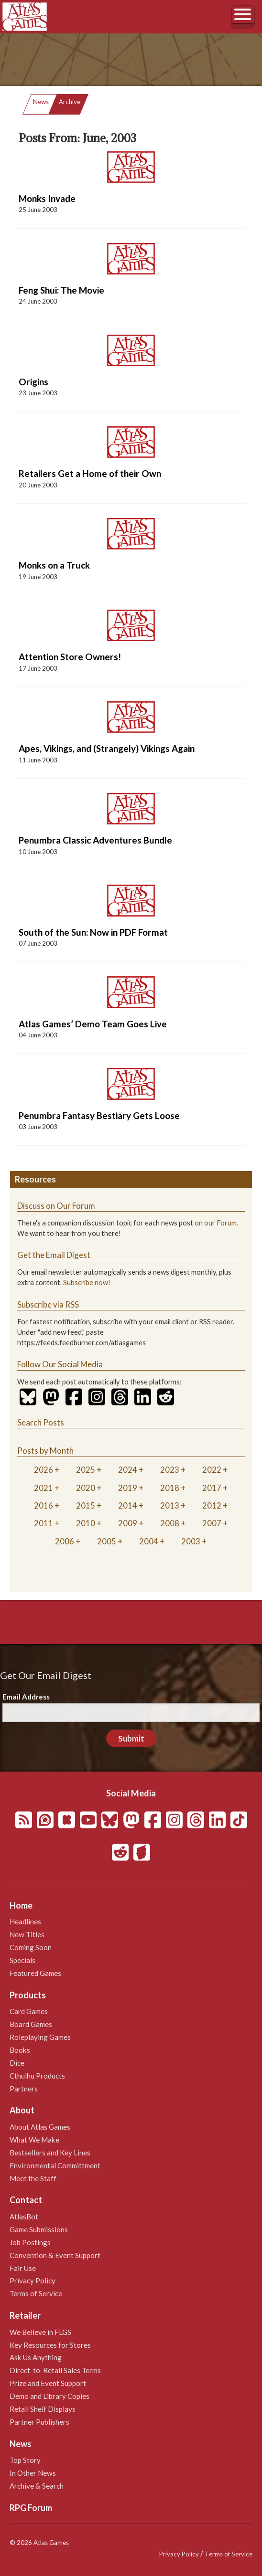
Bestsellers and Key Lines (50, 2152)
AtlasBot (24, 2216)
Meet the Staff (33, 2178)
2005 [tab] (106, 1541)
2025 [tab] (85, 1470)
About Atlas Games (40, 2126)
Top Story (25, 2460)
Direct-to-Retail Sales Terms (55, 2370)
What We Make (34, 2139)
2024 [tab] (127, 1470)
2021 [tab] (43, 1488)
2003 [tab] (190, 1541)
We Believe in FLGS (40, 2332)
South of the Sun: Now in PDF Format (93, 932)
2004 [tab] (148, 1541)
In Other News (33, 2473)
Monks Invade (47, 198)
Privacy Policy (32, 2280)
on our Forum (216, 1223)
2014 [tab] (127, 1505)
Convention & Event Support (55, 2255)
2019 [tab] (127, 1488)
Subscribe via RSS (48, 1304)
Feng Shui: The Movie (61, 290)
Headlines (25, 1921)
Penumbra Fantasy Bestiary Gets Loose (99, 1115)
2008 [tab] (169, 1523)
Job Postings (30, 2242)
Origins (33, 381)
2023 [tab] (169, 1470)
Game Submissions (39, 2229)
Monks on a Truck (54, 565)
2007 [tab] (211, 1523)
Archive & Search (37, 2485)
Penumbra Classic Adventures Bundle (95, 839)
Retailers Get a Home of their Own (90, 473)
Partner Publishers (39, 2422)
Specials (22, 1960)
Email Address (26, 1696)
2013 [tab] (169, 1505)
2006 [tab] (64, 1541)
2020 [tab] (85, 1488)
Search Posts (40, 1422)
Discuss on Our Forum (56, 1206)
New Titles (27, 1934)
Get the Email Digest (53, 1255)
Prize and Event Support (48, 2383)
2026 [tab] (43, 1470)
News (41, 102)
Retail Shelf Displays (43, 2409)
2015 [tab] (85, 1505)
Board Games (31, 2024)
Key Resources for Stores (50, 2345)
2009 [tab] (127, 1523)
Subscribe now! (86, 1282)
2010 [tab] (85, 1523)
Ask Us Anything (36, 2357)
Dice (17, 2063)
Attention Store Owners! (70, 656)
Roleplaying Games (40, 2037)
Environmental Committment (55, 2165)
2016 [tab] (43, 1505)
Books (20, 2050)
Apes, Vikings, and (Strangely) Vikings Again (107, 748)
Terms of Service (36, 2293)
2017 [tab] (211, 1488)
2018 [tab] (169, 1488)
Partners (24, 2088)
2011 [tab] (43, 1523)
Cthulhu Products (37, 2075)
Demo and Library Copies (49, 2396)
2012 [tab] (211, 1505)
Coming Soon (31, 1947)
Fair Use (23, 2268)
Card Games (29, 2011)
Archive (69, 102)
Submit (131, 1738)
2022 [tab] (211, 1470)
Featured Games (35, 1973)
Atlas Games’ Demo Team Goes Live (93, 1023)
